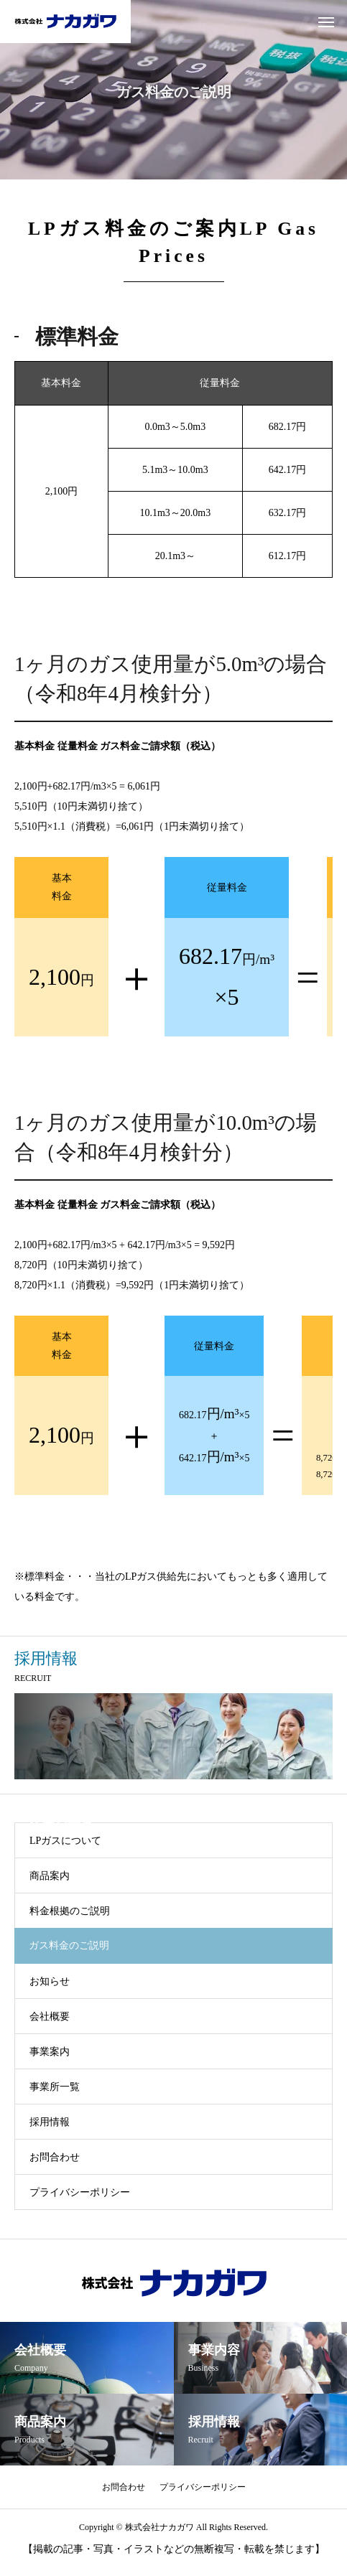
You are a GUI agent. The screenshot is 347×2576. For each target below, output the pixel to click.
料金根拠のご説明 (69, 1911)
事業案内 (49, 2051)
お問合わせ (54, 2157)
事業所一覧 (54, 2086)
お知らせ (49, 1981)
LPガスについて (65, 1840)
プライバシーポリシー (79, 2192)
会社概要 (49, 2016)
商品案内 (49, 1875)
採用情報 (49, 2122)
